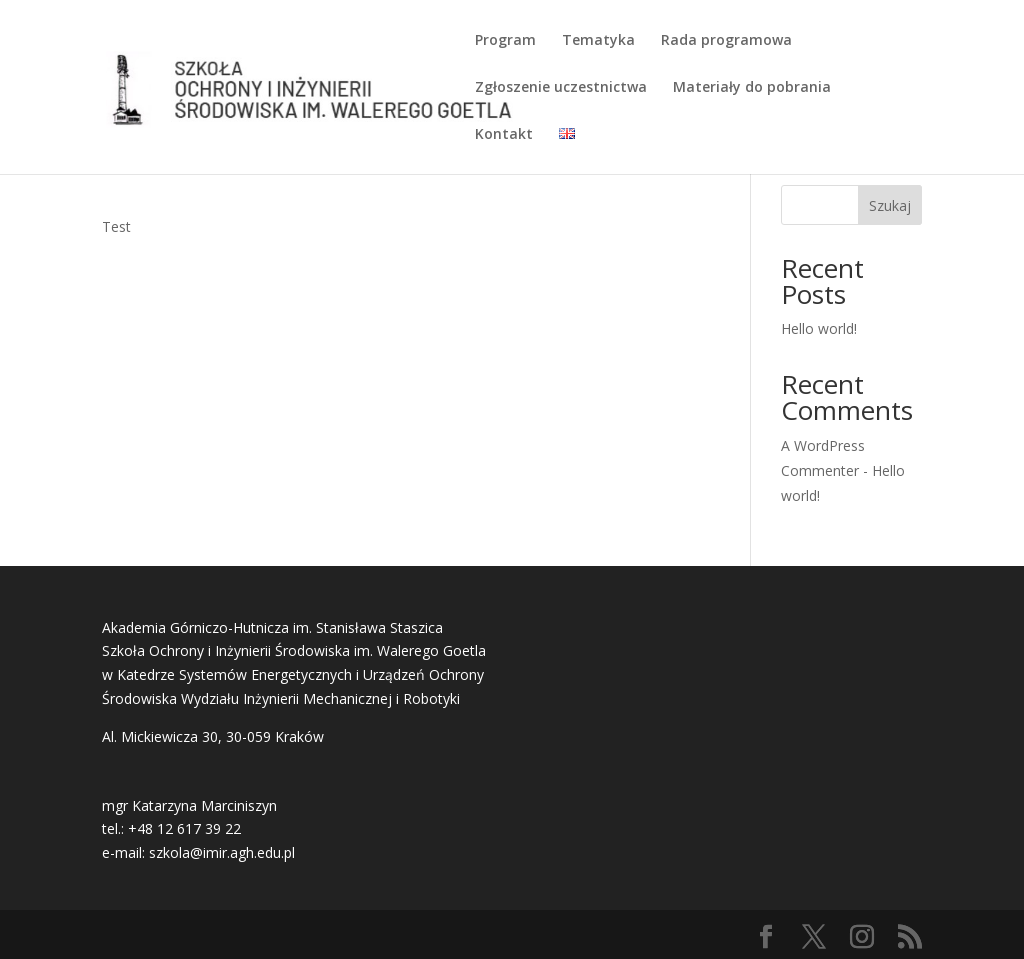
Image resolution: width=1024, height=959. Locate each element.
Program (505, 41)
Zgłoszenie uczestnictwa (561, 88)
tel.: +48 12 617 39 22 (171, 828)
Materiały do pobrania (752, 88)
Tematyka (598, 41)
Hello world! (819, 328)
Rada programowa (726, 41)
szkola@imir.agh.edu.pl (222, 852)
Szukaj (890, 205)
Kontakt (504, 135)
